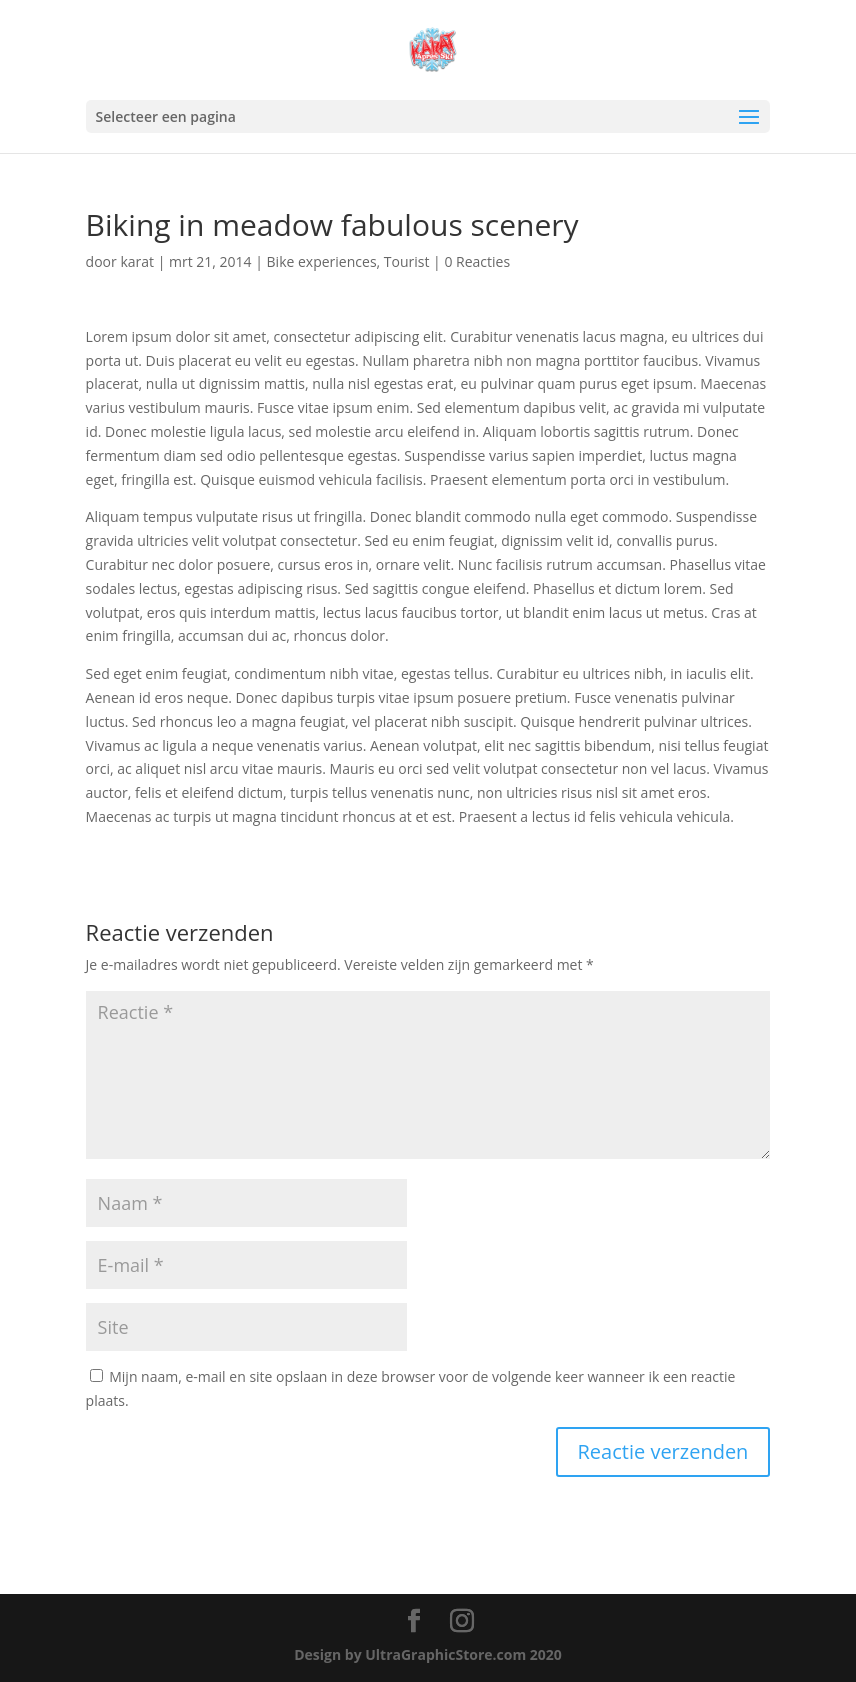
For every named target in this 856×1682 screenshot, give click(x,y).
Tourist (407, 261)
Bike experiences (322, 261)
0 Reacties (477, 261)
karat (137, 261)
